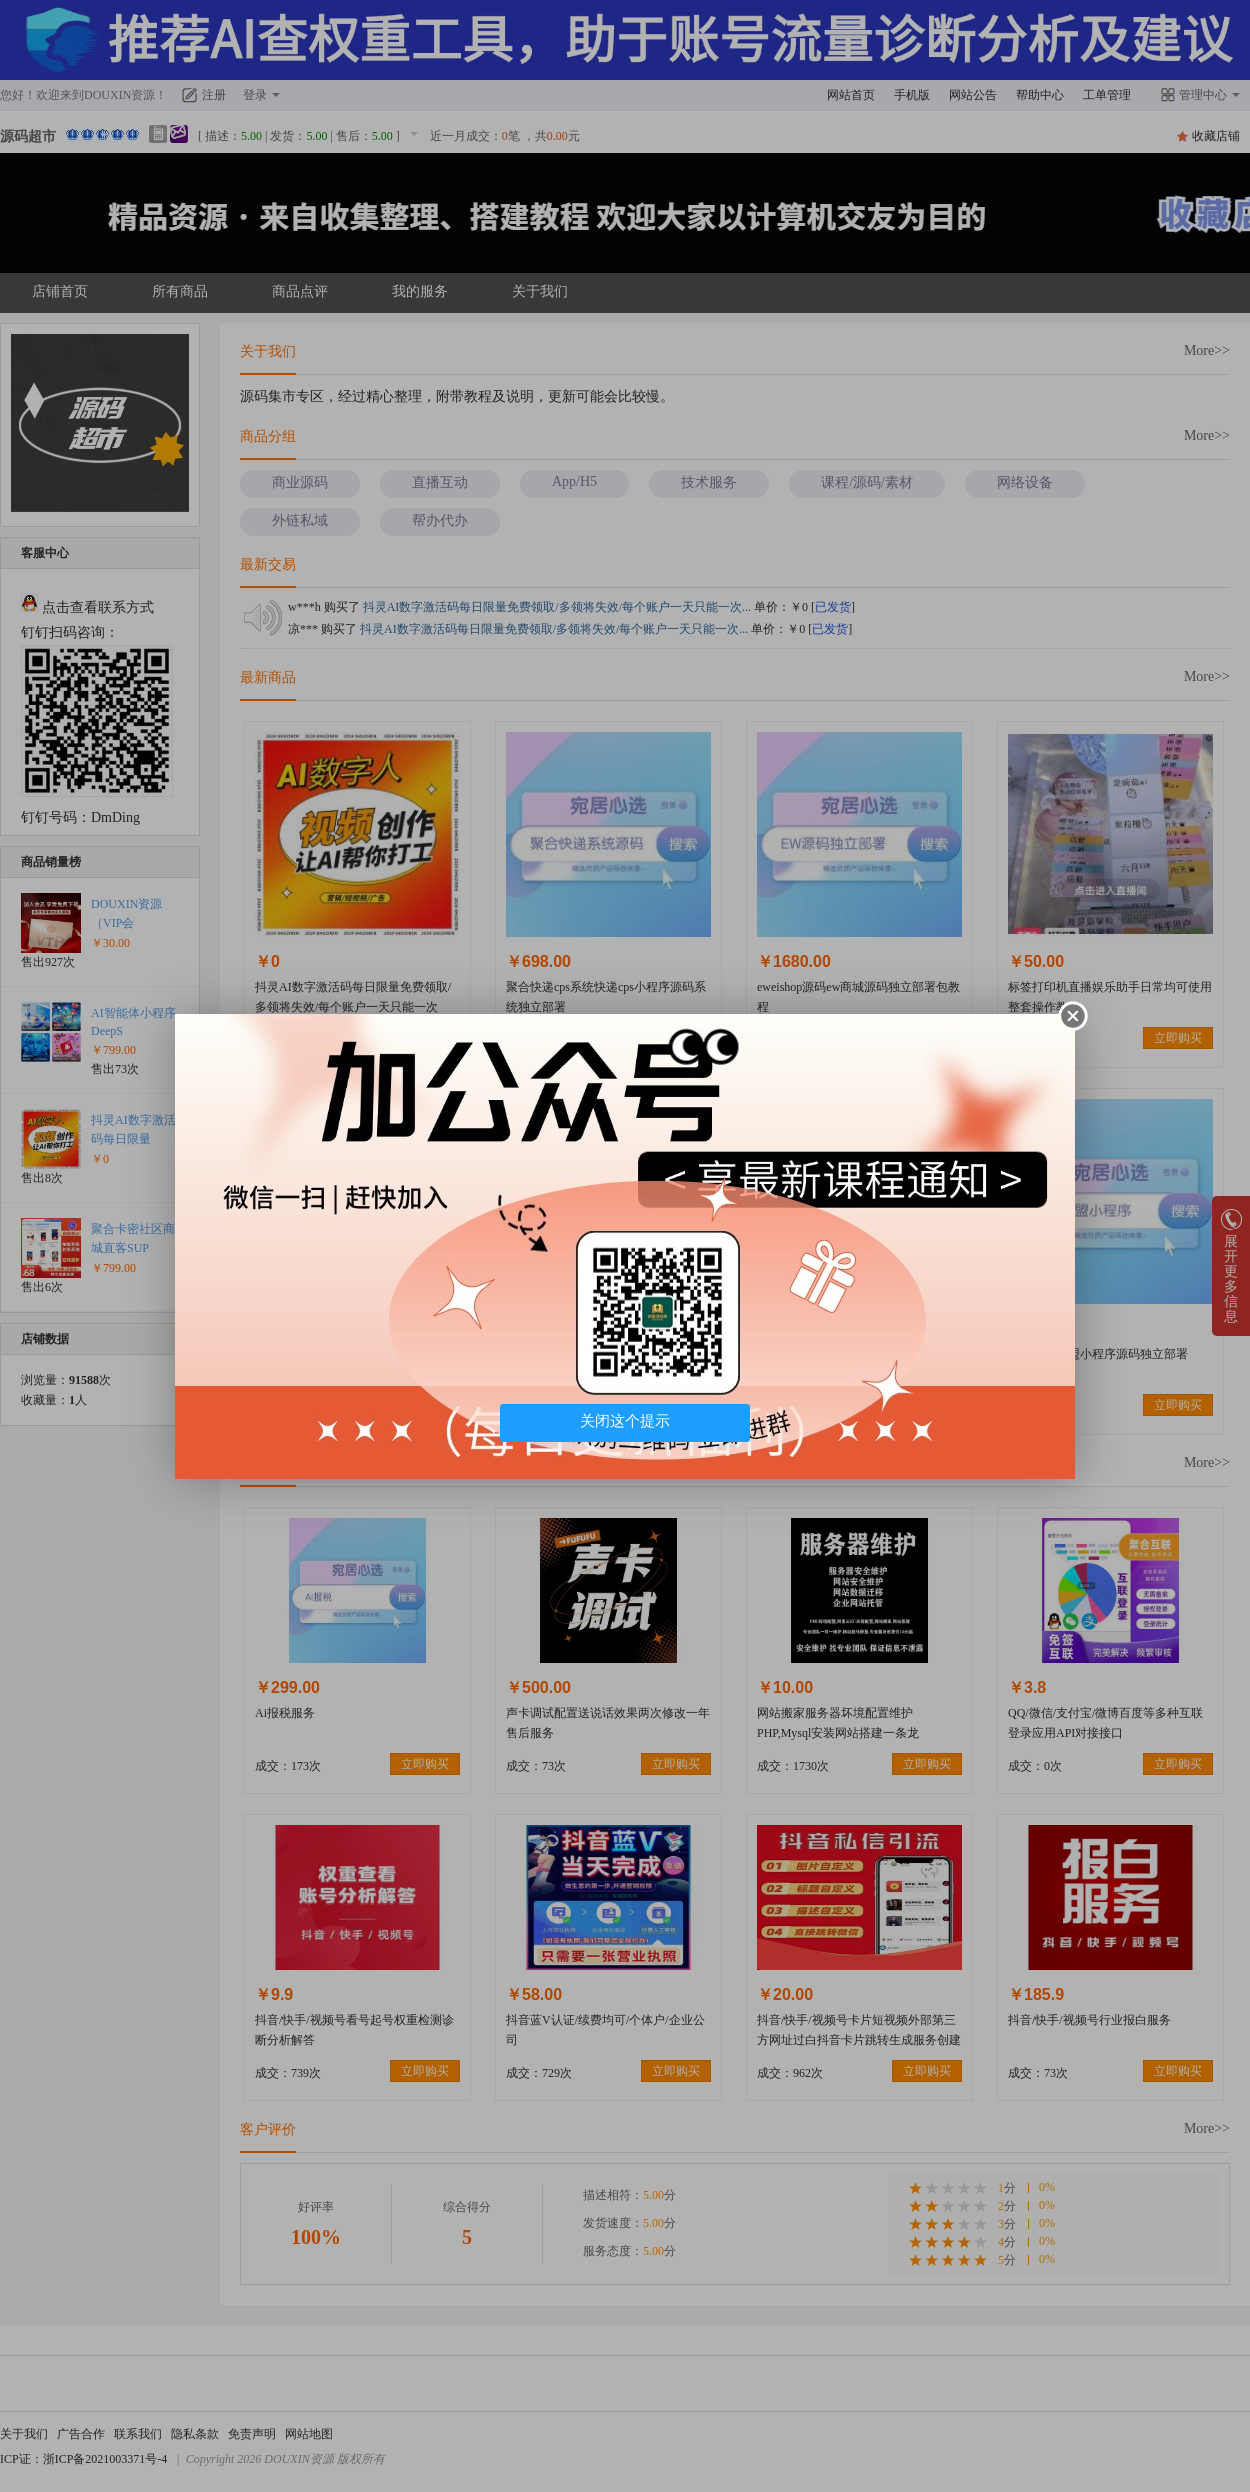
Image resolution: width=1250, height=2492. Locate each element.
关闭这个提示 (625, 1421)
